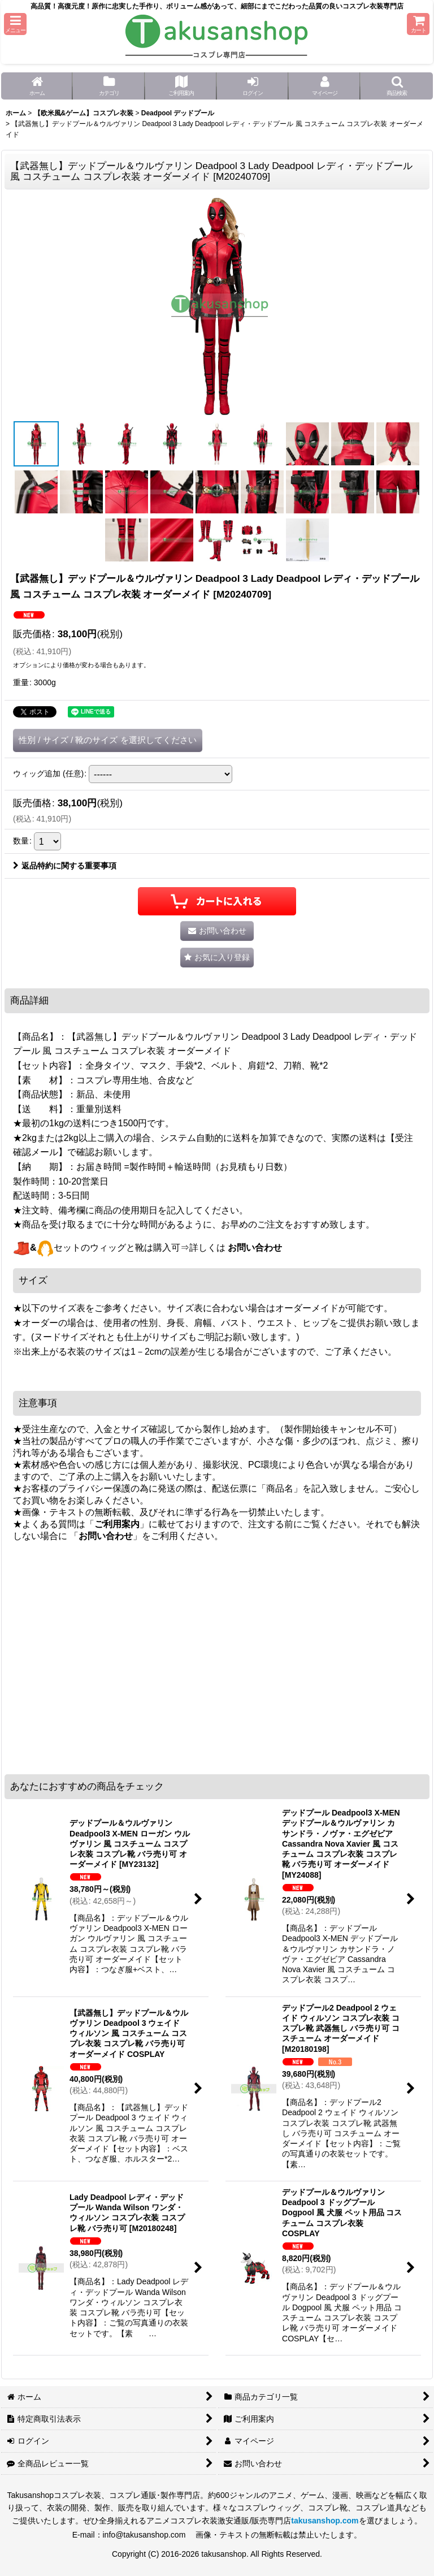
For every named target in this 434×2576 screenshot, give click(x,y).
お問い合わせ (255, 1247)
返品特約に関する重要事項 (64, 865)
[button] (15, 24)
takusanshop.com (324, 2520)
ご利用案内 (117, 1524)
